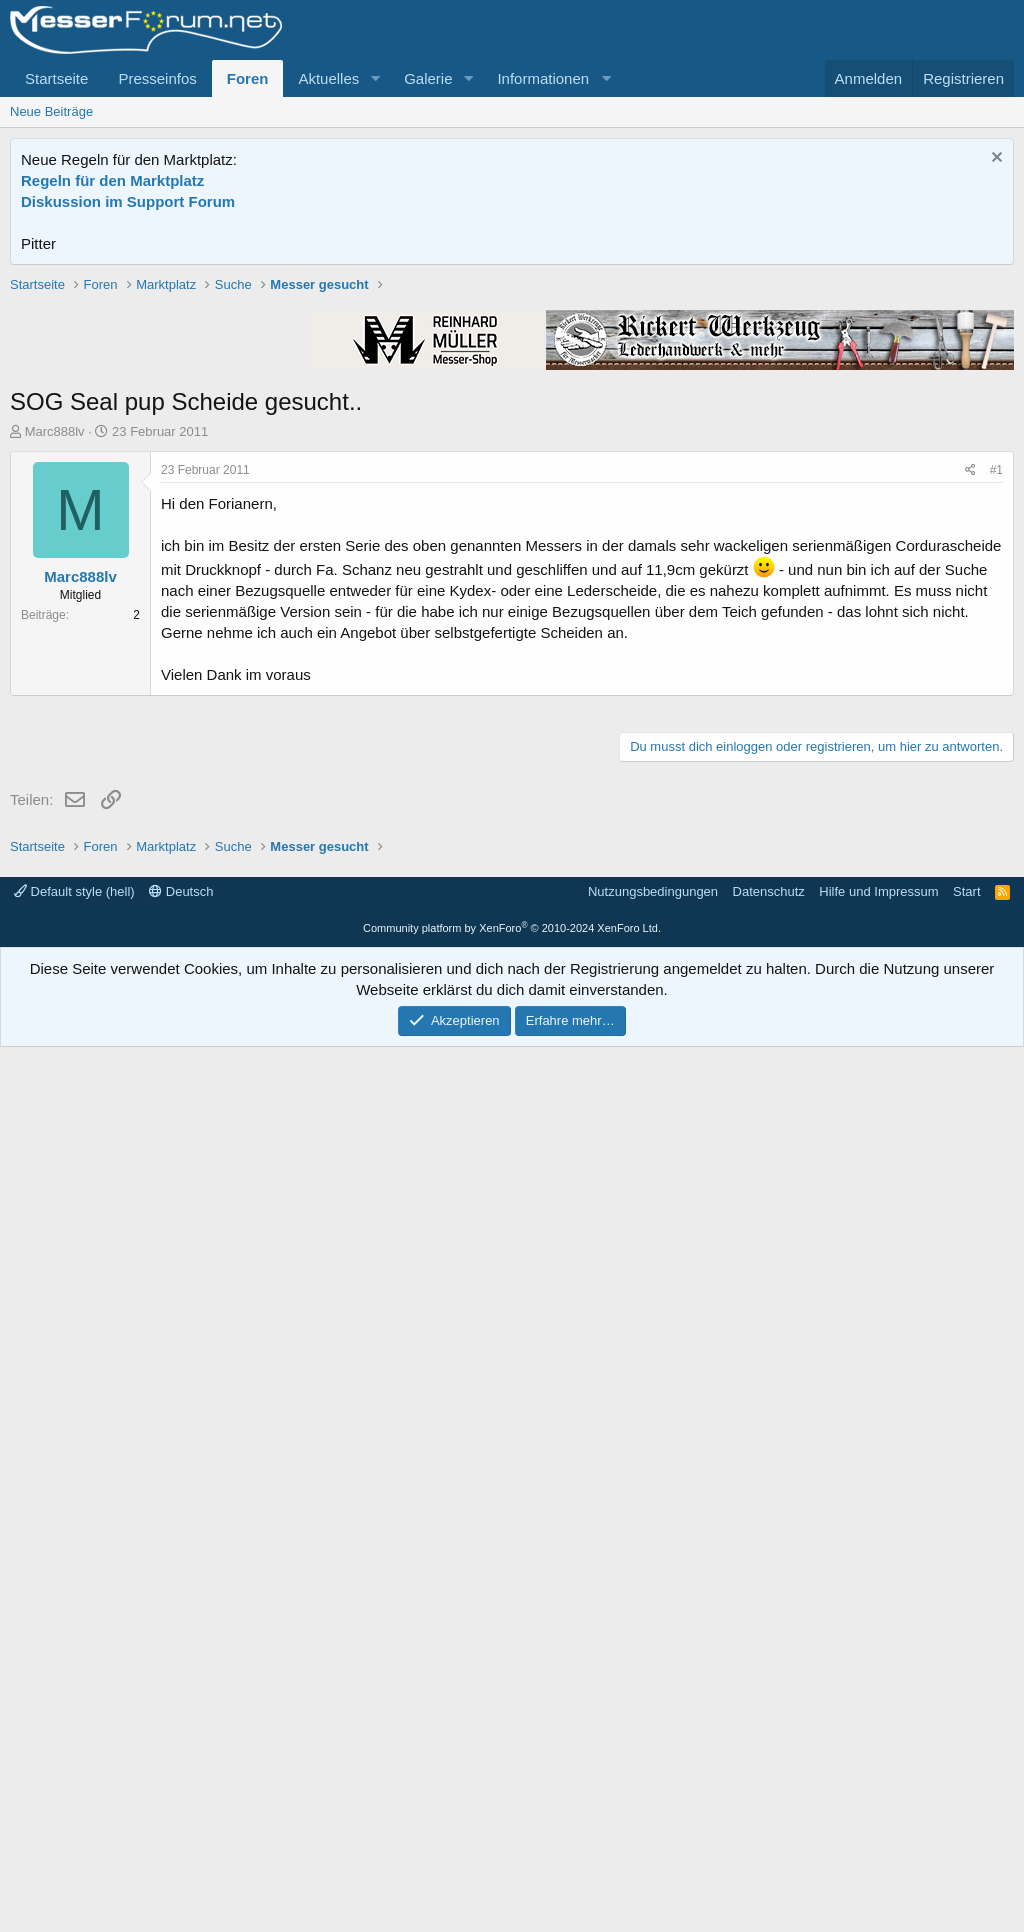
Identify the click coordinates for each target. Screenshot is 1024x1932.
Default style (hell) (74, 1776)
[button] (375, 78)
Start (966, 1776)
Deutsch (181, 1776)
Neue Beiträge (51, 111)
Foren (248, 78)
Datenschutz (769, 1776)
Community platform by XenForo (512, 1813)
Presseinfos (157, 78)
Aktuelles (328, 78)
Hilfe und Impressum (878, 1776)
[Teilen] (970, 755)
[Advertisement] (512, 415)
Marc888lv (55, 716)
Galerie (428, 78)
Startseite (56, 78)
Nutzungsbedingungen (653, 1776)
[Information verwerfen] (994, 159)
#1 (996, 755)
